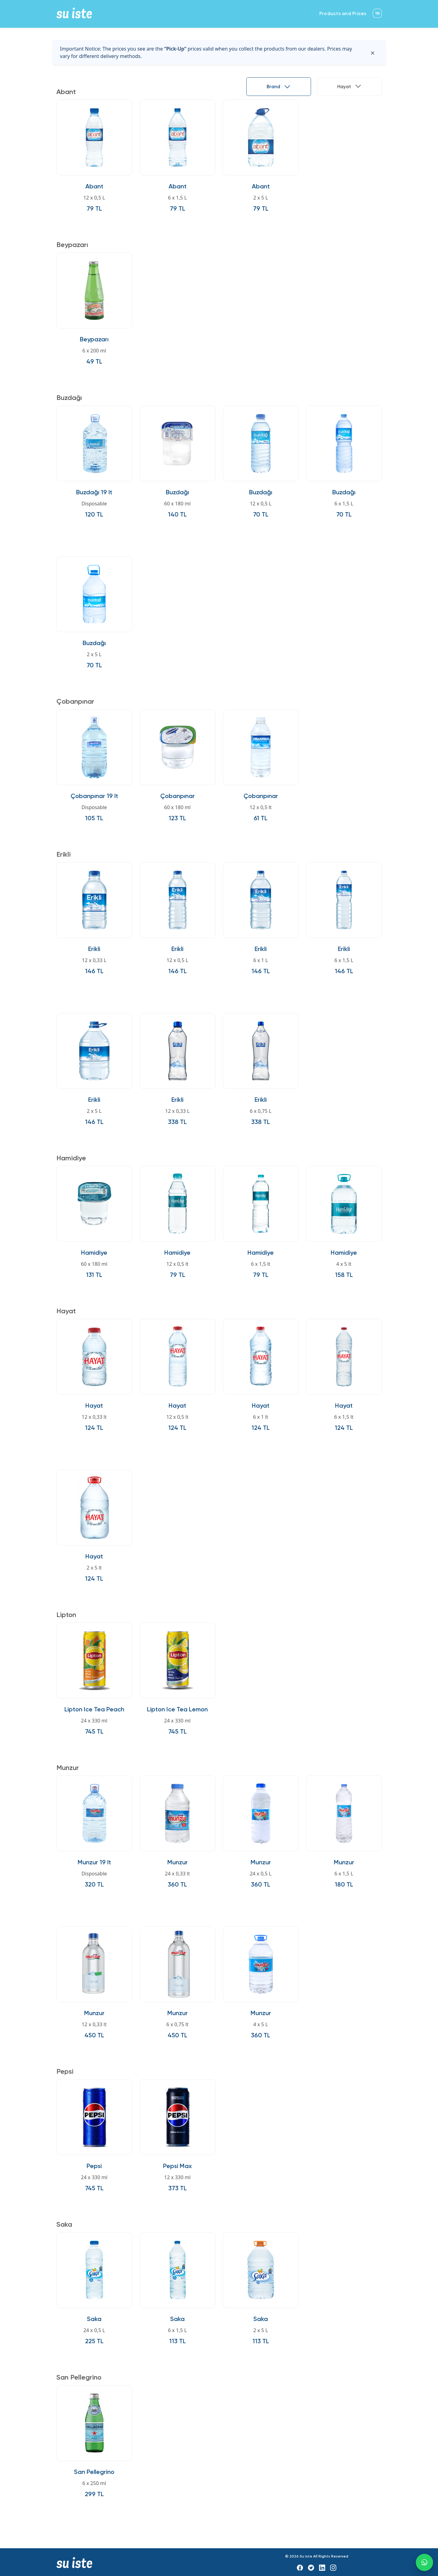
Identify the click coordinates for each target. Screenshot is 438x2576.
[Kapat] (372, 52)
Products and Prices (342, 13)
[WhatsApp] (424, 2562)
